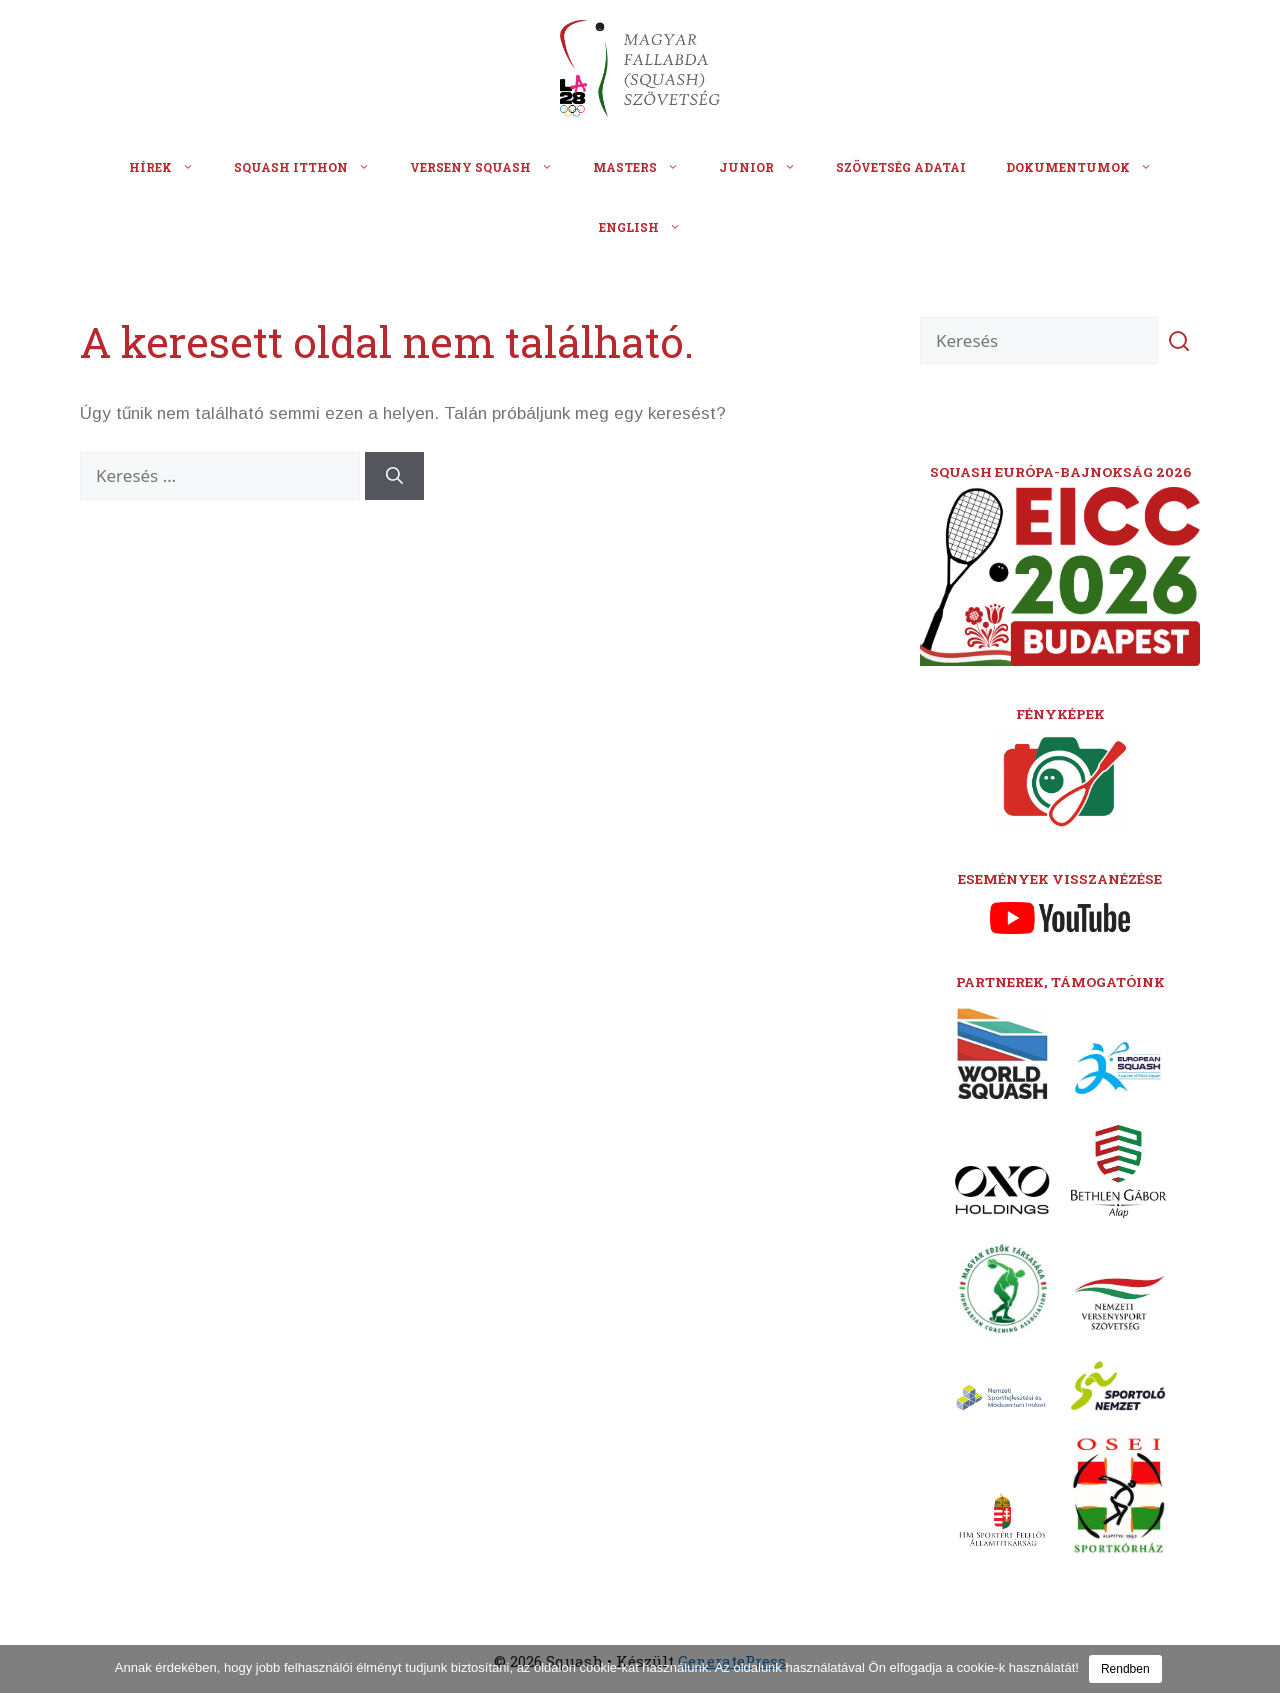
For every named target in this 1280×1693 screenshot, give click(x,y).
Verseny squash (491, 167)
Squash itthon (312, 167)
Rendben (1125, 1669)
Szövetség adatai (901, 167)
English (650, 227)
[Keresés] (394, 476)
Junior (767, 167)
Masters (646, 167)
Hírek (171, 167)
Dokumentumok (1089, 167)
